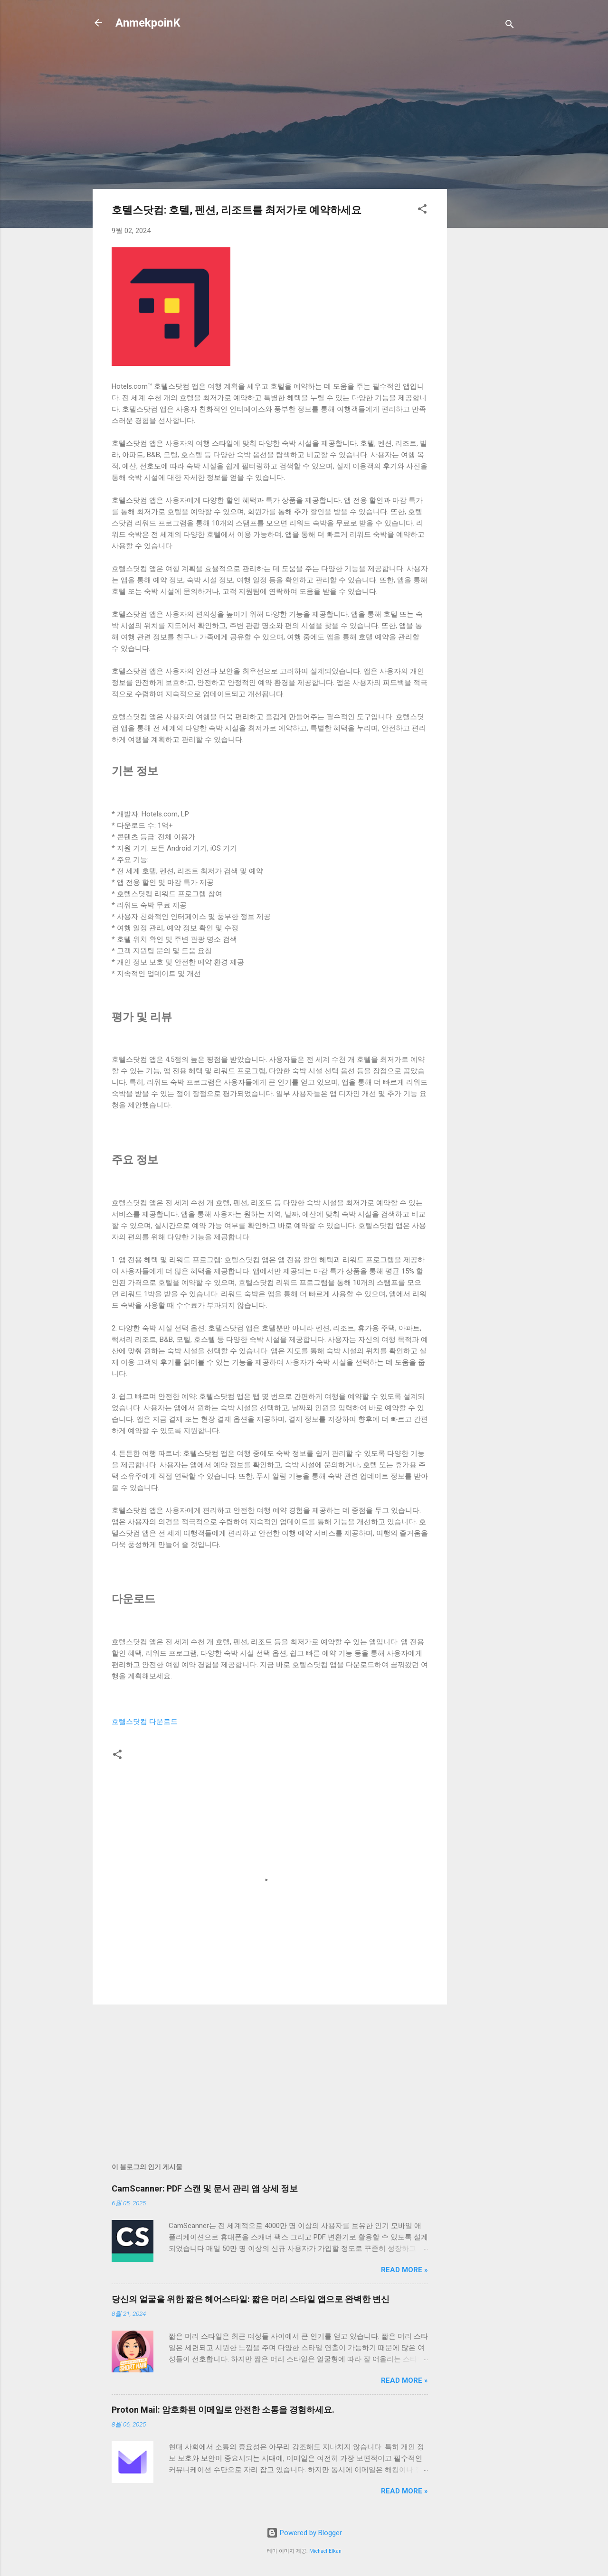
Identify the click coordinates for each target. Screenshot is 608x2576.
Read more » (404, 2270)
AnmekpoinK (147, 22)
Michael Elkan (325, 2551)
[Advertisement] (485, 190)
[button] (422, 210)
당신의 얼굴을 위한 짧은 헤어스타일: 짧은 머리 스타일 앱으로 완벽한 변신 (251, 2299)
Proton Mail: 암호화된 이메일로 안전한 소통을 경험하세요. (223, 2410)
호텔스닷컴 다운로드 (145, 1721)
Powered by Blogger (304, 2533)
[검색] (509, 25)
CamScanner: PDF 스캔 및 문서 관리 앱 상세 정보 (205, 2188)
